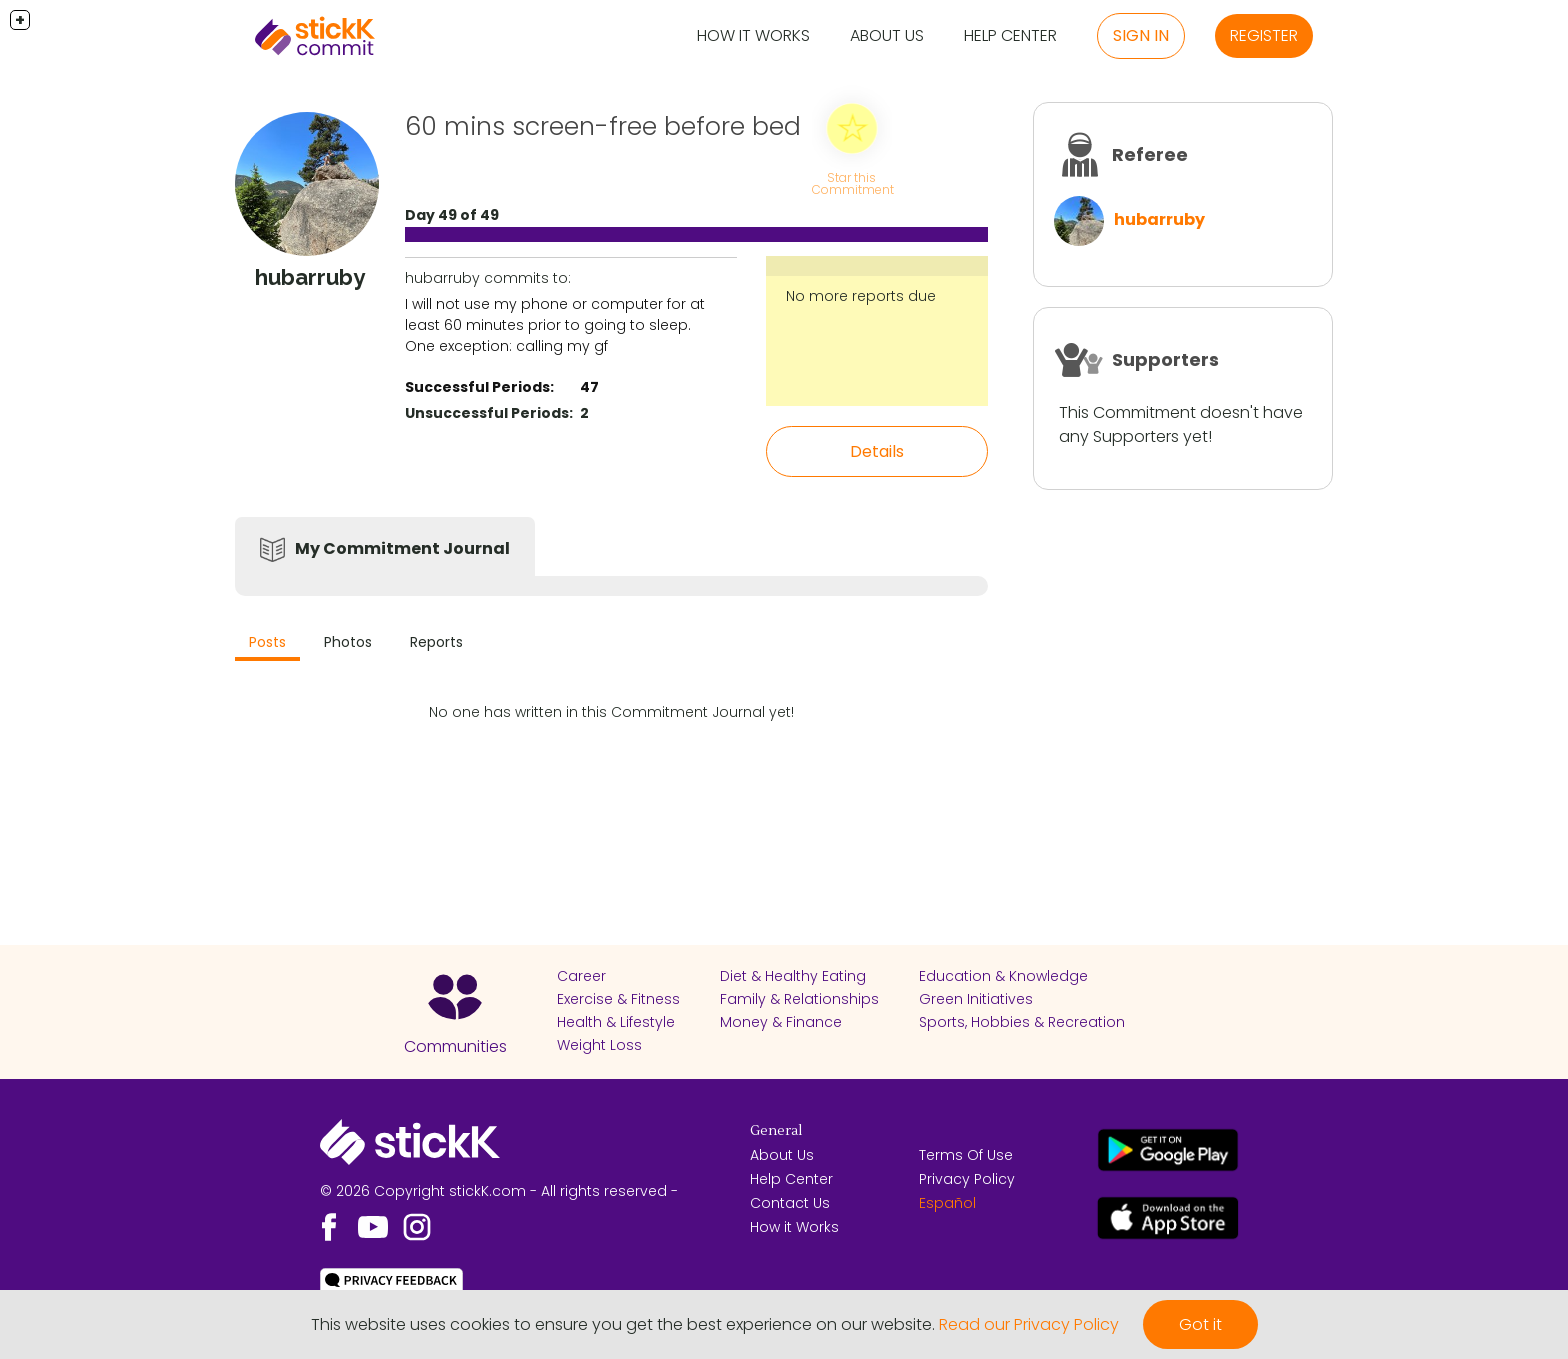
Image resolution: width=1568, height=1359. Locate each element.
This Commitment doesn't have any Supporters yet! (1181, 424)
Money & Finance (781, 1022)
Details (877, 451)
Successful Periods (477, 387)
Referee (1150, 154)
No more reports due (861, 296)
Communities (455, 1046)
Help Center (1010, 35)
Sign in (1141, 35)
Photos (348, 642)
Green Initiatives (976, 999)
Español (947, 1203)
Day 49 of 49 (452, 215)
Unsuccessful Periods (487, 413)
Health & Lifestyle (616, 1022)
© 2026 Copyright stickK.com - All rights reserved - (499, 1191)
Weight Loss (599, 1045)
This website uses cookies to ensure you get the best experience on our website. (623, 1324)
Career (581, 976)
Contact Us (790, 1203)
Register (1264, 35)
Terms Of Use (966, 1155)
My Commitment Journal (402, 548)
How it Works (753, 35)
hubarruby (1159, 219)
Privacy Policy (967, 1179)
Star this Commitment (853, 183)
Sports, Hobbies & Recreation (1022, 1022)
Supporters (1165, 359)
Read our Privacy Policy (1029, 1324)
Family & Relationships (799, 999)
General (776, 1131)
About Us (887, 35)
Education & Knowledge (1003, 976)
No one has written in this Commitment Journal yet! (611, 712)
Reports (436, 642)
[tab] (267, 644)
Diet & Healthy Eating (793, 976)
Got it (1200, 1324)
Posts (267, 642)
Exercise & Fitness (618, 999)
